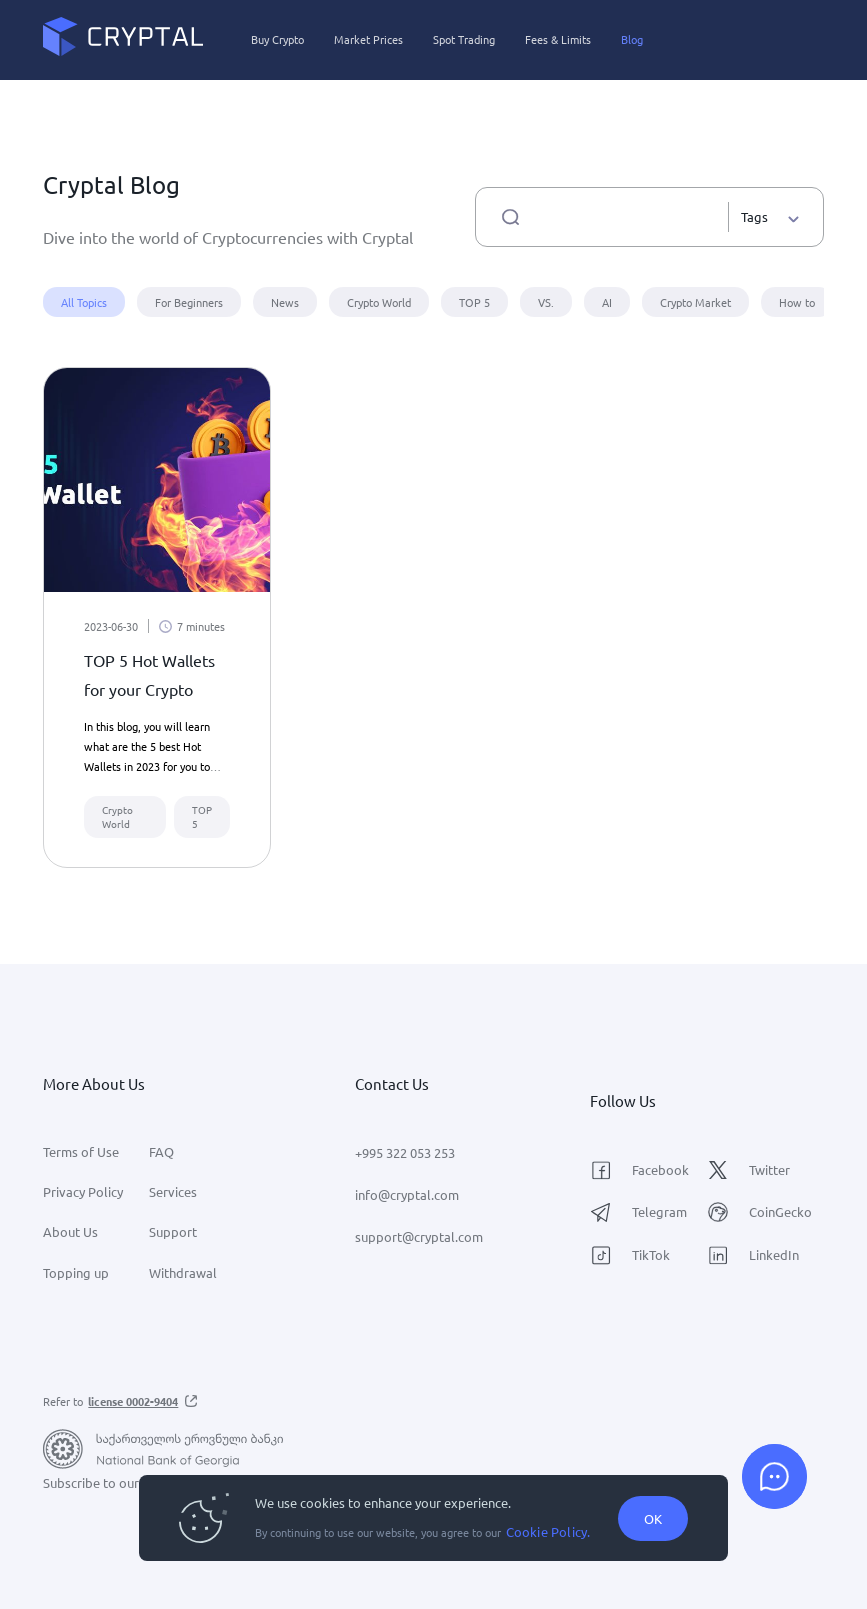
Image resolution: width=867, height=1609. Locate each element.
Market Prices (368, 39)
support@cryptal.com (419, 1236)
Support (173, 1231)
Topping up (76, 1272)
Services (173, 1191)
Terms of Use (81, 1151)
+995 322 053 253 (405, 1152)
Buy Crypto (277, 39)
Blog (632, 39)
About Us (70, 1231)
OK (653, 1518)
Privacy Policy (83, 1191)
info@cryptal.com (407, 1194)
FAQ (161, 1151)
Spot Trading (464, 39)
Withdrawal (183, 1272)
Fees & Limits (558, 39)
